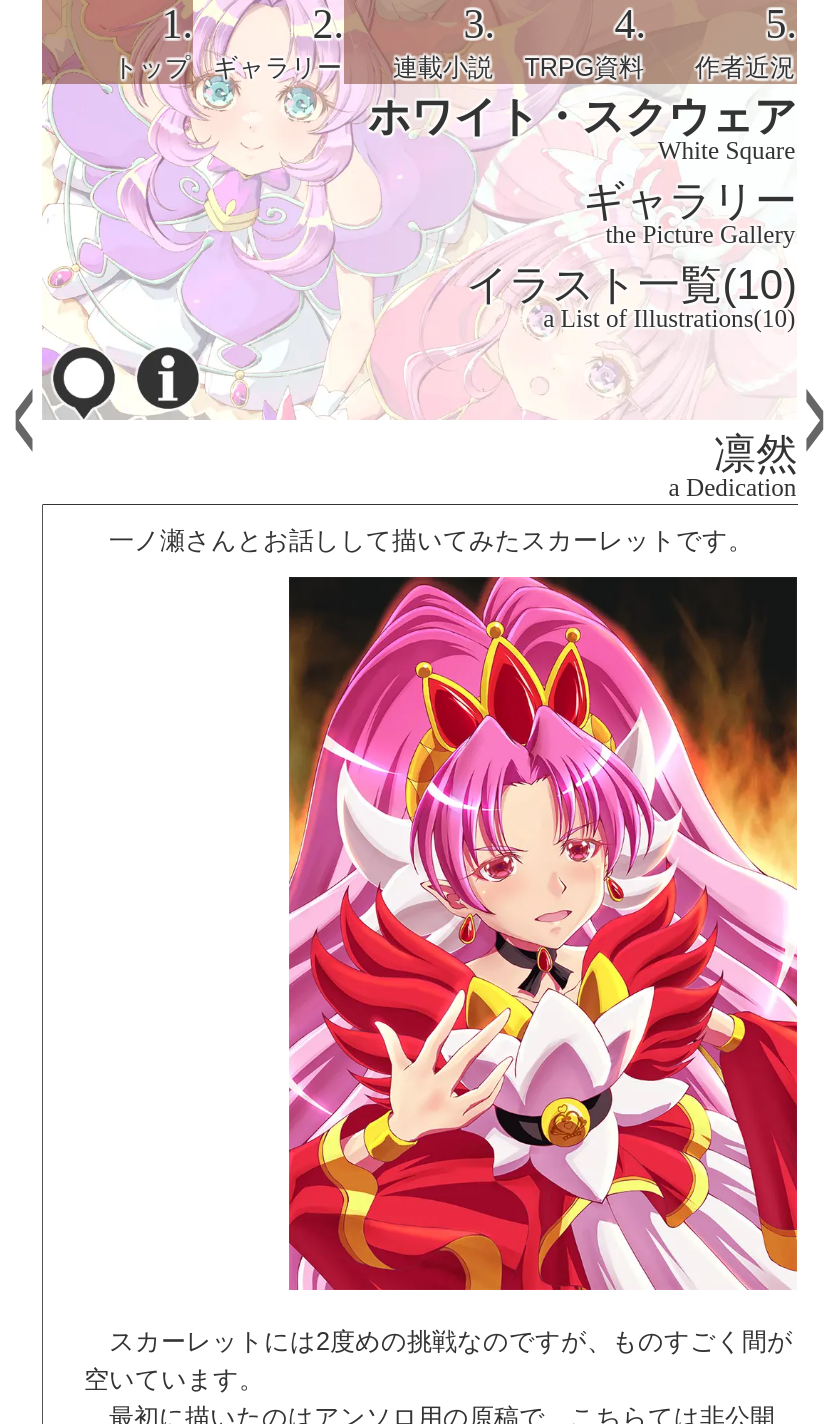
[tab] (117, 42)
